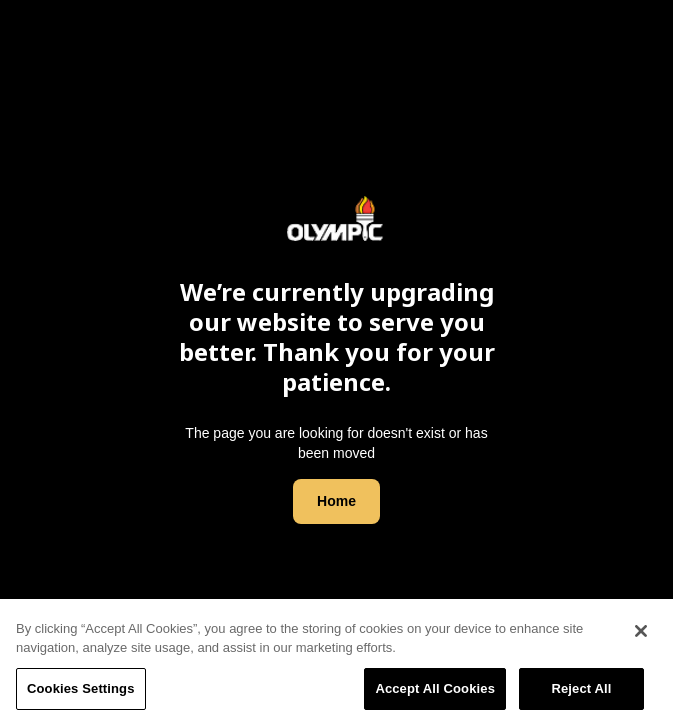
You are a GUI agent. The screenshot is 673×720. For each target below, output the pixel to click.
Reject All (581, 693)
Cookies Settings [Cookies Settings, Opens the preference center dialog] (81, 693)
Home (336, 501)
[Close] (641, 635)
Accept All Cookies (435, 693)
